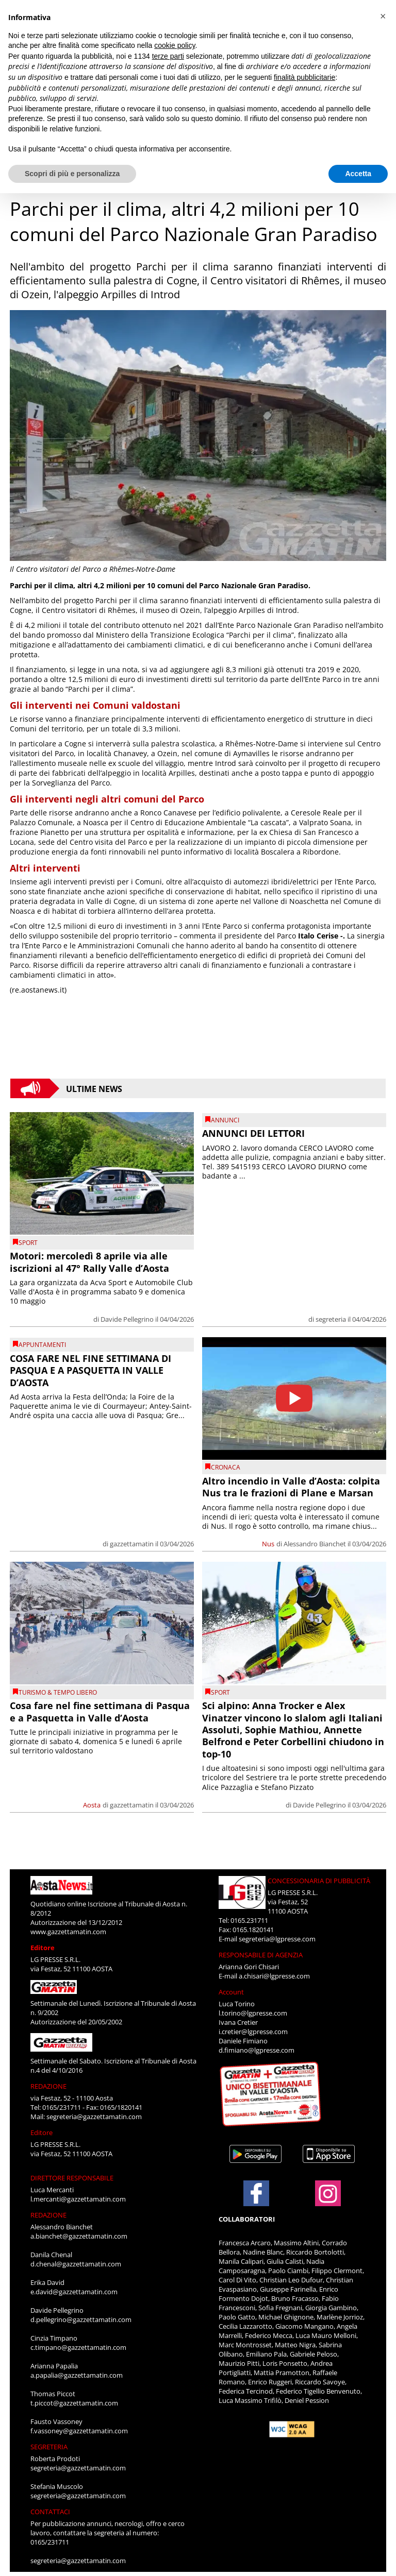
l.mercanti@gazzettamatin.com (78, 2199)
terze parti (168, 56)
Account (231, 1992)
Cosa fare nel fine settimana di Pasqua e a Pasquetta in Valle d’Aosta (100, 1711)
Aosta (92, 1805)
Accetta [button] (358, 173)
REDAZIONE (48, 2086)
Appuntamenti (42, 1344)
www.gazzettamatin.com (68, 1931)
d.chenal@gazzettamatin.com (75, 2263)
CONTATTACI (50, 2511)
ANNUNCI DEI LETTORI (253, 1133)
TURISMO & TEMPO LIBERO (58, 1692)
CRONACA (225, 1467)
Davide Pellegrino (127, 1319)
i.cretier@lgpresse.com (253, 2031)
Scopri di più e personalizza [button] (72, 173)
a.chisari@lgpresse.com (274, 1976)
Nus (268, 1543)
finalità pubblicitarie (304, 77)
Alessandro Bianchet (315, 1543)
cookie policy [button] (174, 45)
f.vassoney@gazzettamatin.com (79, 2430)
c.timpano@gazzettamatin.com (78, 2347)
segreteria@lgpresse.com (277, 1938)
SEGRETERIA (49, 2446)
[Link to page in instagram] (328, 2201)
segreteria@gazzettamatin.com (94, 2116)
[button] (382, 16)
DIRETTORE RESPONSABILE (71, 2177)
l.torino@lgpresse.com (253, 2013)
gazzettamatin (132, 1543)
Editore (42, 1947)
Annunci (225, 1120)
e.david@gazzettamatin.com (74, 2291)
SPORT (28, 1242)
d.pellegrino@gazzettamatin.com (80, 2319)
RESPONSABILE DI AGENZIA (261, 1954)
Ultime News (94, 1088)
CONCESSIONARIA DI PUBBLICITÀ (319, 1880)
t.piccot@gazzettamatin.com (74, 2403)
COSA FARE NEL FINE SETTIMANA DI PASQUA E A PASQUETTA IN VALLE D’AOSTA (90, 1370)
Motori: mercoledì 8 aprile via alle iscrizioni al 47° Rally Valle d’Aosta (89, 1262)
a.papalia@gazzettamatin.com (76, 2375)
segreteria (331, 1319)
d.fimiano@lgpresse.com (256, 2050)
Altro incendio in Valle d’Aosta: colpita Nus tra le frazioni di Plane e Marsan (291, 1487)
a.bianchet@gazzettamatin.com (78, 2236)
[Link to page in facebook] (256, 2193)
